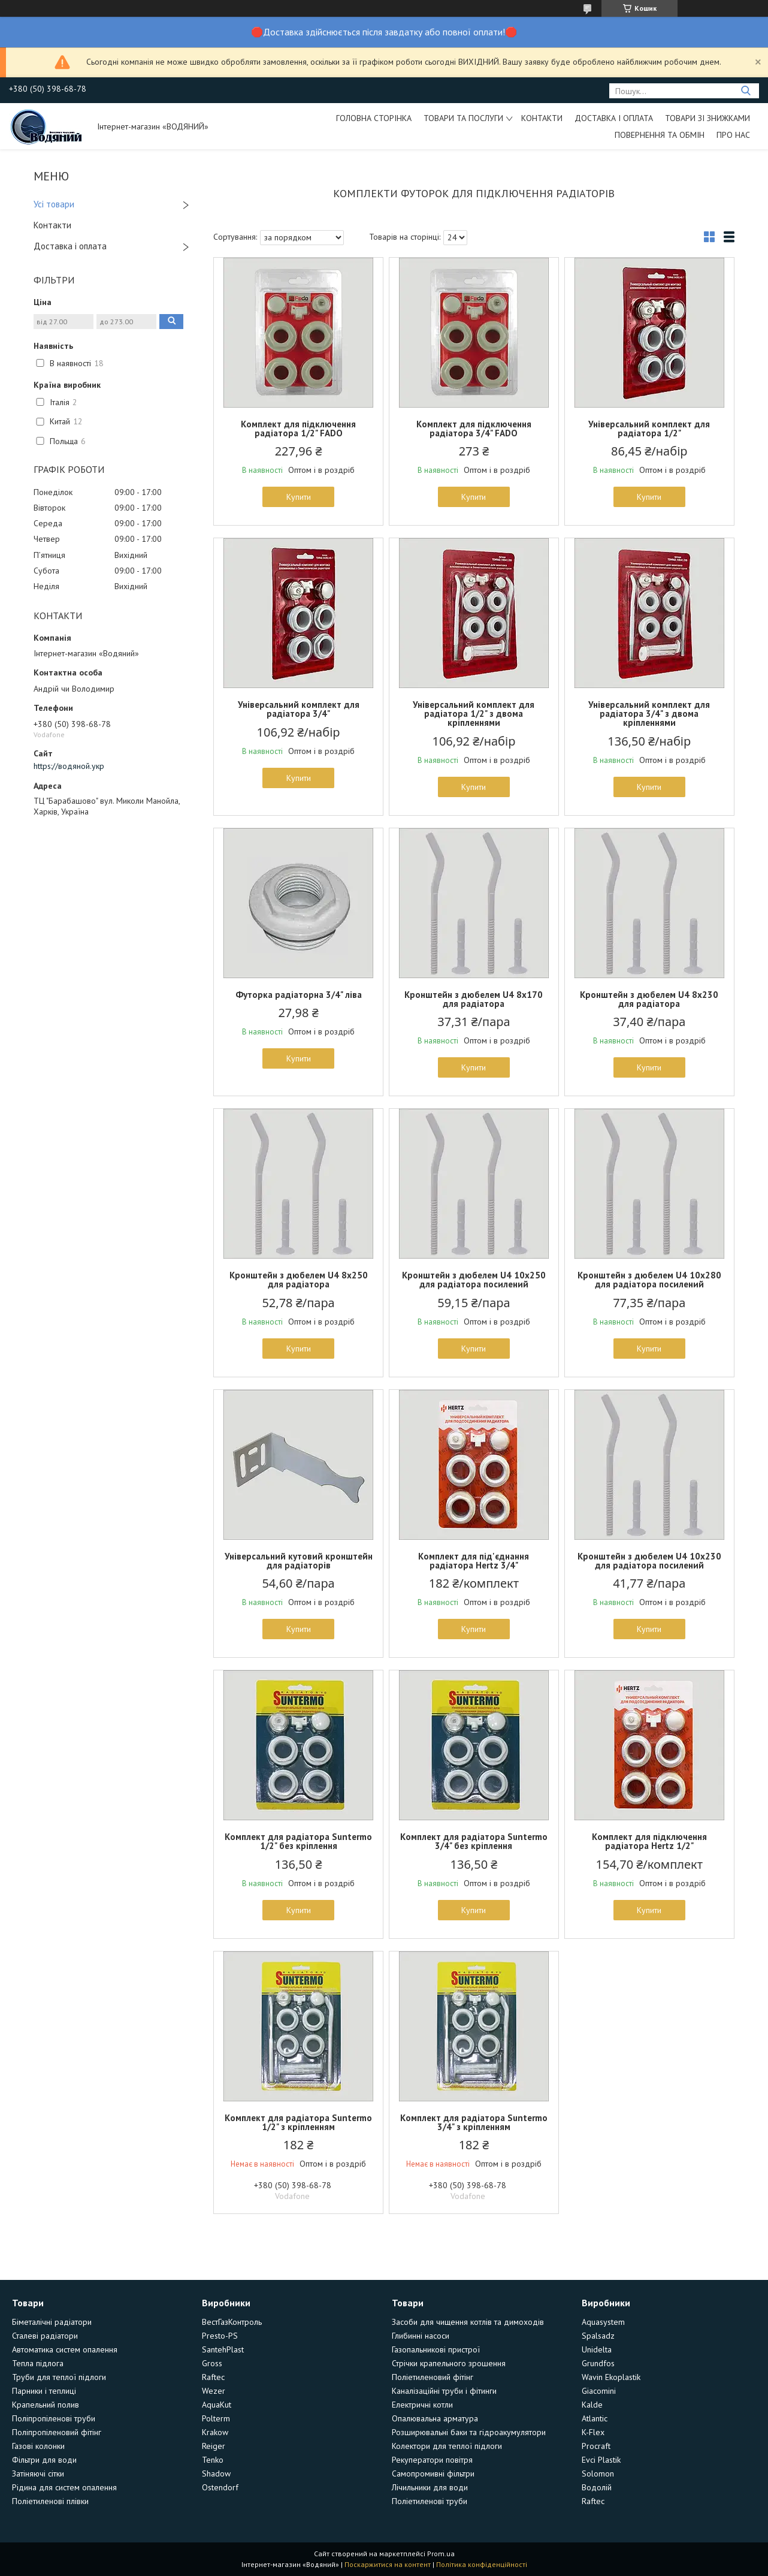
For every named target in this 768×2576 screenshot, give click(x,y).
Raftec (213, 2377)
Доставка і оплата (614, 118)
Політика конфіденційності (481, 2564)
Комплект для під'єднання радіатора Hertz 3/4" (473, 1561)
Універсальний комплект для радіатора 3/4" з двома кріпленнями (649, 713)
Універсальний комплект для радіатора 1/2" (649, 429)
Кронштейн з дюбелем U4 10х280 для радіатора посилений (649, 1280)
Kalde (592, 2404)
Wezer (213, 2390)
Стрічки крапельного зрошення (449, 2363)
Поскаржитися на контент (387, 2564)
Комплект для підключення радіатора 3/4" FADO (473, 429)
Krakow (215, 2432)
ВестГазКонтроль (232, 2321)
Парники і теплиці (44, 2390)
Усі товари (54, 204)
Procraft (596, 2446)
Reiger (213, 2446)
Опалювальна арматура (435, 2418)
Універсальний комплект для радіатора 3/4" (298, 709)
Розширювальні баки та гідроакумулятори (469, 2432)
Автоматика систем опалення (64, 2349)
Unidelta (597, 2349)
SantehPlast (223, 2349)
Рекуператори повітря (432, 2459)
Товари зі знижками (707, 118)
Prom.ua (441, 2553)
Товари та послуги (463, 118)
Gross (212, 2363)
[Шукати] (745, 90)
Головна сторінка (374, 118)
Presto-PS (220, 2335)
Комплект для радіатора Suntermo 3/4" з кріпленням (474, 2122)
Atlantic (594, 2418)
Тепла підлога (38, 2363)
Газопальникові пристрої (436, 2349)
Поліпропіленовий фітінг (56, 2432)
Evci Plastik (601, 2459)
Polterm (216, 2418)
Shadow (216, 2473)
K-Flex (593, 2432)
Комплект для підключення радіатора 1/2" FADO (298, 429)
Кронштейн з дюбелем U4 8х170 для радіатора (473, 999)
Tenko (212, 2459)
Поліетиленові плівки (50, 2501)
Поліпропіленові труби (53, 2418)
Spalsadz (598, 2335)
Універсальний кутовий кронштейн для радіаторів (299, 1561)
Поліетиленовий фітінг (432, 2377)
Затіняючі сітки (38, 2473)
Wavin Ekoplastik (611, 2377)
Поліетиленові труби (429, 2501)
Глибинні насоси (420, 2335)
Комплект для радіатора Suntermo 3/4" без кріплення (474, 1841)
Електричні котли (422, 2404)
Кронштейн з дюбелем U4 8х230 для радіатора (649, 999)
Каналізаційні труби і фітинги (444, 2390)
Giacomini (599, 2390)
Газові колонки (38, 2446)
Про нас (733, 134)
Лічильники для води (430, 2487)
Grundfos (598, 2363)
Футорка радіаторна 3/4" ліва (298, 994)
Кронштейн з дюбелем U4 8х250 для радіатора (298, 1280)
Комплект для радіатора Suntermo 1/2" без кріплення (298, 1841)
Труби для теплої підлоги (59, 2377)
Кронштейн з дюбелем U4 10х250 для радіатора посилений (474, 1280)
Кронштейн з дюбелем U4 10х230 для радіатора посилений (649, 1561)
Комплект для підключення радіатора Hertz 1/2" (649, 1841)
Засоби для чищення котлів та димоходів (468, 2321)
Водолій (597, 2487)
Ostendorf (220, 2487)
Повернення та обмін (659, 134)
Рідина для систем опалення (64, 2487)
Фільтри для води (44, 2459)
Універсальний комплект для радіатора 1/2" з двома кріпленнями (473, 713)
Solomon (598, 2473)
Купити (298, 496)
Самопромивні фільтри (433, 2473)
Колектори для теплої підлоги (447, 2446)
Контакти (542, 118)
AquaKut (216, 2404)
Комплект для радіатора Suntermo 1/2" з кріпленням (298, 2122)
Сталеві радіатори (45, 2335)
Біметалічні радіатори (52, 2321)
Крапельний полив (45, 2404)
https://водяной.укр (69, 766)
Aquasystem (603, 2321)
